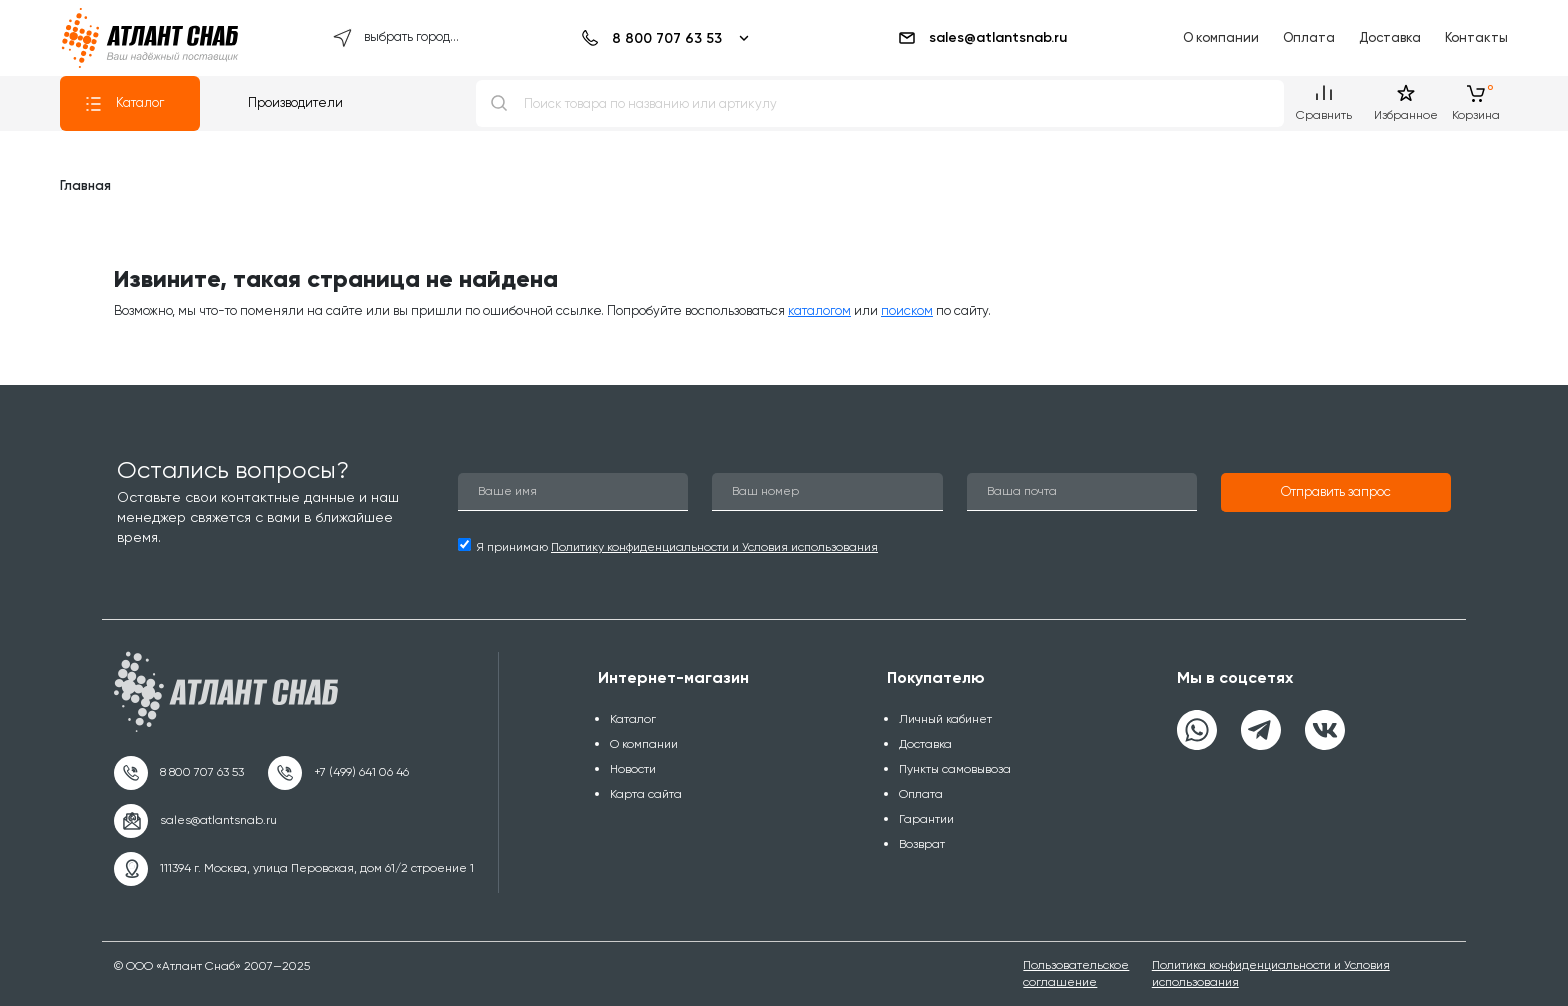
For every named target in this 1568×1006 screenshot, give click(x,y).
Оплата (1309, 37)
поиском (907, 310)
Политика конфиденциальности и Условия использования (1271, 973)
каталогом (819, 310)
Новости (633, 769)
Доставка (1390, 37)
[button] (1336, 493)
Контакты (1476, 37)
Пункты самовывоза (955, 769)
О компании (1221, 37)
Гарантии (926, 819)
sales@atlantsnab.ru (982, 38)
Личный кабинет (945, 719)
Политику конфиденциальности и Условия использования (714, 547)
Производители (295, 102)
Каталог (124, 104)
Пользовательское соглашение (1076, 973)
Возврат (922, 844)
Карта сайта (646, 794)
